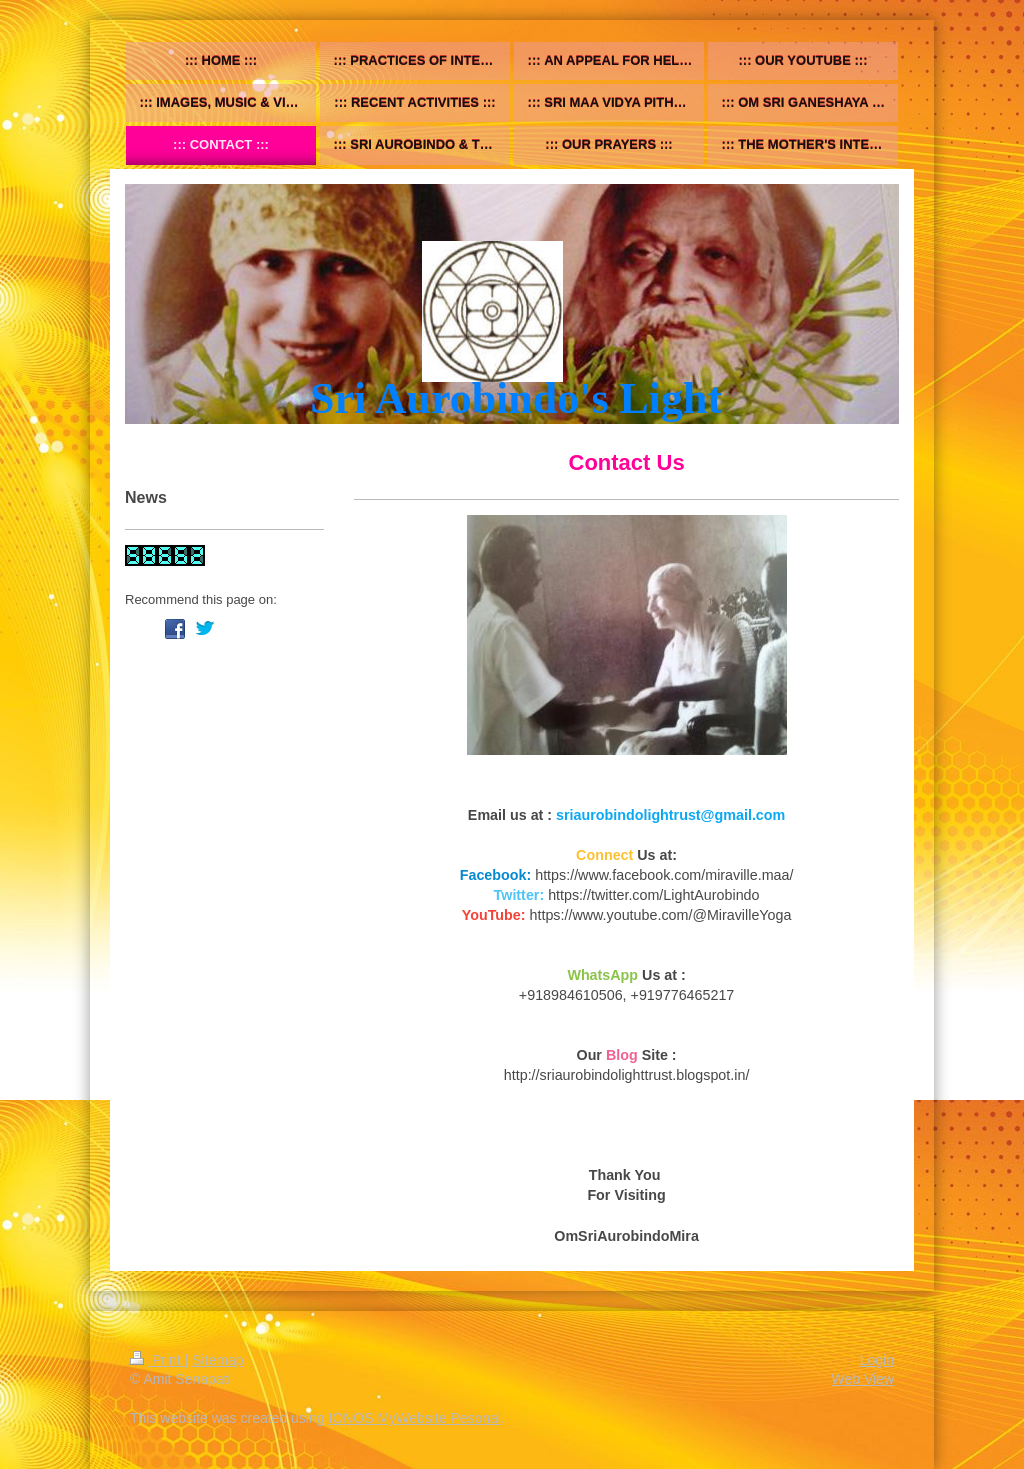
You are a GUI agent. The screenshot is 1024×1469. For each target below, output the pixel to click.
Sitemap (217, 1360)
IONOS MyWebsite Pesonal (414, 1418)
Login (877, 1360)
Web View (862, 1379)
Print (157, 1360)
